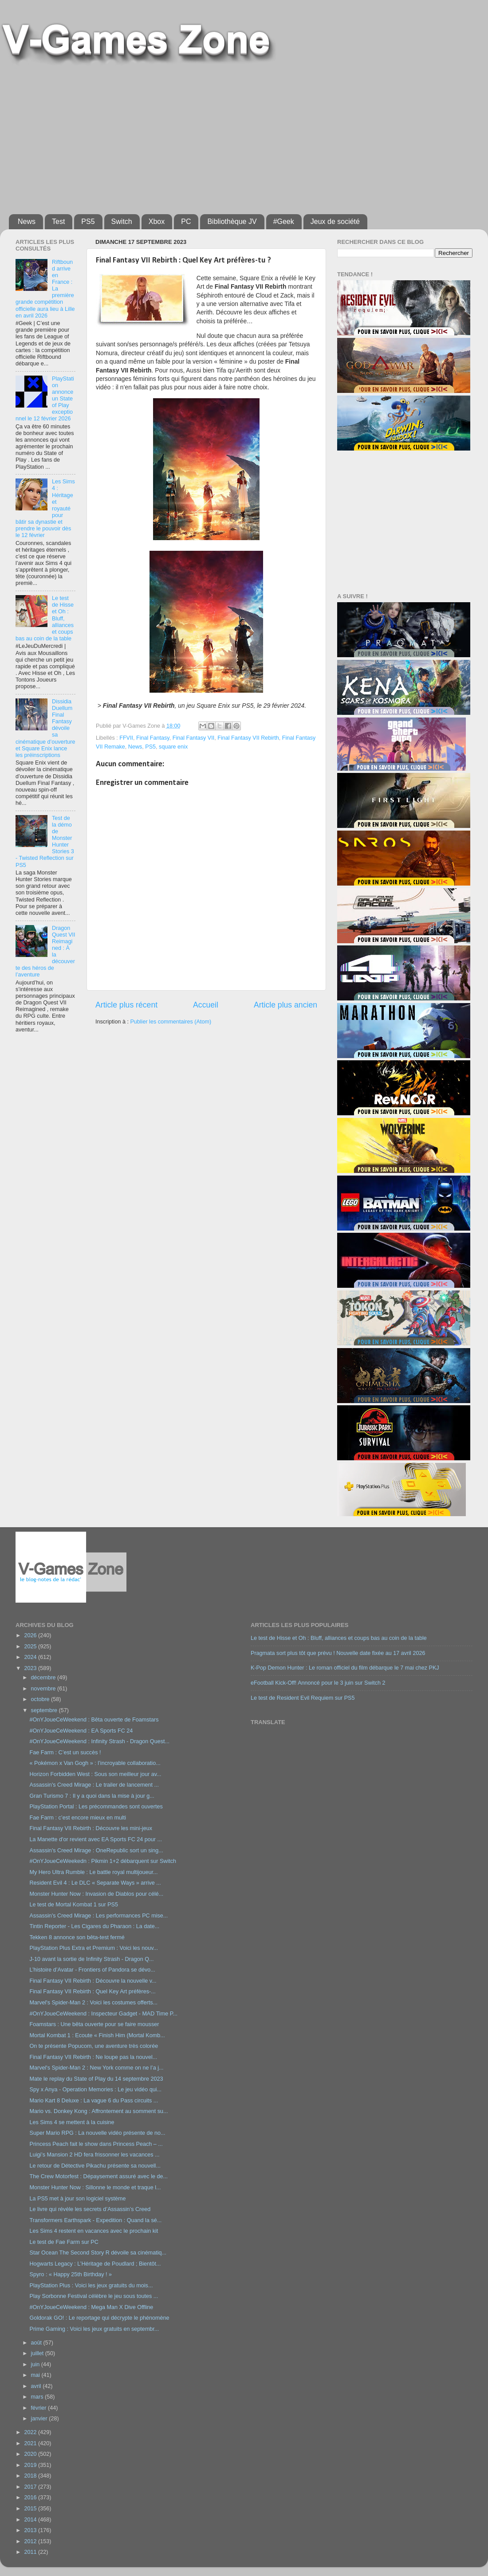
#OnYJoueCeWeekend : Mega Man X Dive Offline (91, 2307)
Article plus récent (126, 1004)
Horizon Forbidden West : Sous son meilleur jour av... (95, 1774)
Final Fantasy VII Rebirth (248, 738)
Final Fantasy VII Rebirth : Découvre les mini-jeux (90, 1828)
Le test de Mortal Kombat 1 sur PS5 (73, 1905)
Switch (121, 221)
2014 (31, 2520)
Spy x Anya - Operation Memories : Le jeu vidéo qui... (95, 2089)
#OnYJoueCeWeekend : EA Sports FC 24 (81, 1731)
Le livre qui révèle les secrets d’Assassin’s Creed (89, 2209)
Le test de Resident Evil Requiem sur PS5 (303, 1698)
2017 (31, 2487)
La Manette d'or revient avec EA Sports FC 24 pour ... (95, 1839)
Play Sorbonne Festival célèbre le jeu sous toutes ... (93, 2296)
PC (186, 221)
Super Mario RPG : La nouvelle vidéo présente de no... (97, 2133)
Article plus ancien (285, 1004)
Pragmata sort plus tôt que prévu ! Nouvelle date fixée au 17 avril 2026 (338, 1653)
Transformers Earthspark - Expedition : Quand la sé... (95, 2220)
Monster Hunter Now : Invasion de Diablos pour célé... (96, 1894)
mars (38, 2397)
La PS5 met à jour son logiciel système (77, 2199)
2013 (31, 2530)
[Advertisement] (147, 136)
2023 (31, 1668)
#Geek (283, 221)
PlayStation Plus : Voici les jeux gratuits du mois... (91, 2285)
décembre (44, 1677)
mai (36, 2375)
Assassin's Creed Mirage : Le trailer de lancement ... (94, 1785)
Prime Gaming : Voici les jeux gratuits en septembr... (94, 2329)
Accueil (205, 1004)
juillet (38, 2353)
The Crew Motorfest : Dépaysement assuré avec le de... (98, 2176)
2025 (31, 1646)
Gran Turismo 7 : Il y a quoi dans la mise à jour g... (91, 1796)
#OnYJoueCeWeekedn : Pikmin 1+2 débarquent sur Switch (102, 1861)
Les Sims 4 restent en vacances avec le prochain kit (93, 2231)
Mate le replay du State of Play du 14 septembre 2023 (96, 2079)
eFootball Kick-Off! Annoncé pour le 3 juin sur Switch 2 (318, 1683)
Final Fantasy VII (194, 738)
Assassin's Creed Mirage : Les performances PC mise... (98, 1916)
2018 (31, 2476)
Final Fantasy (152, 738)
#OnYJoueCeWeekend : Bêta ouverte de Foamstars (93, 1720)
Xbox (157, 221)
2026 (31, 1635)
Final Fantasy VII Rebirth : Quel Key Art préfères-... (92, 1991)
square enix (173, 747)
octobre (41, 1699)
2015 (31, 2508)
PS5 (87, 221)
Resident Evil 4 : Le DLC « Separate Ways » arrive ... (95, 1883)
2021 (31, 2443)
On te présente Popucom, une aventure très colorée (93, 2046)
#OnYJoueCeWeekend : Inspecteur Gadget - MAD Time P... (103, 2014)
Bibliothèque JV (231, 221)
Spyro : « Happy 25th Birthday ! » (70, 2274)
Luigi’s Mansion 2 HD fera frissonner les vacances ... (94, 2155)
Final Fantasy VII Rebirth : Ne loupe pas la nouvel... (93, 2057)
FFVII (126, 738)
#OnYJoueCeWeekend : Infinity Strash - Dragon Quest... (99, 1741)
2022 (31, 2432)
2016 (31, 2497)
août (37, 2343)
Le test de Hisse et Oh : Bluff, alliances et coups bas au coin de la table (339, 1638)
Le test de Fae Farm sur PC (63, 2242)
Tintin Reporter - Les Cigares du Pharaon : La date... (94, 1926)
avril (37, 2386)
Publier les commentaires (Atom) (170, 1022)
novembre (44, 1689)
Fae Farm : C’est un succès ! (65, 1752)
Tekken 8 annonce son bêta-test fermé (76, 1937)
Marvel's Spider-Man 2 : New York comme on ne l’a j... (96, 2068)
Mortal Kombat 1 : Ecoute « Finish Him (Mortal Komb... (97, 2035)
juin (36, 2364)
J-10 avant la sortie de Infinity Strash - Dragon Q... (91, 1959)
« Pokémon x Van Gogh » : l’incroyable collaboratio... (94, 1763)
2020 (31, 2454)
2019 (31, 2465)
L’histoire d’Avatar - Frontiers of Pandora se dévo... (92, 1970)
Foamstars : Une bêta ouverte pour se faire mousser (94, 2024)
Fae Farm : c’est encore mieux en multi (77, 1818)
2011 (31, 2552)
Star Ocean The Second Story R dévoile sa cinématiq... (97, 2253)
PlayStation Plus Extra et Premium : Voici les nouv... (93, 1948)
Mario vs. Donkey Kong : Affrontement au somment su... (98, 2111)
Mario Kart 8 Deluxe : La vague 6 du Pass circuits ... (93, 2101)
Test (58, 221)
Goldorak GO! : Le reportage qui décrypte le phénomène (99, 2318)
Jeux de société (335, 221)
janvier (40, 2418)
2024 (31, 1657)
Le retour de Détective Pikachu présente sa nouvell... (94, 2166)
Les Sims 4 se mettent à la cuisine (71, 2122)
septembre (45, 1710)
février (39, 2408)
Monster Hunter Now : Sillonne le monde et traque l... (95, 2187)
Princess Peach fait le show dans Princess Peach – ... (95, 2144)
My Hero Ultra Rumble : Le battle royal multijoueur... (93, 1872)
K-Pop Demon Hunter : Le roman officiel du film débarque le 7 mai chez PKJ (345, 1668)
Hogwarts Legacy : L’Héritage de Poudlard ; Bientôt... (95, 2264)
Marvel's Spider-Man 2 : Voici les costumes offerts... (93, 2003)
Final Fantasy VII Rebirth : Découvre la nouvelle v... (92, 1981)
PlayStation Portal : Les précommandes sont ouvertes (95, 1807)
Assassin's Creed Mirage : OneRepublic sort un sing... (96, 1850)
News (26, 221)
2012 (31, 2541)
